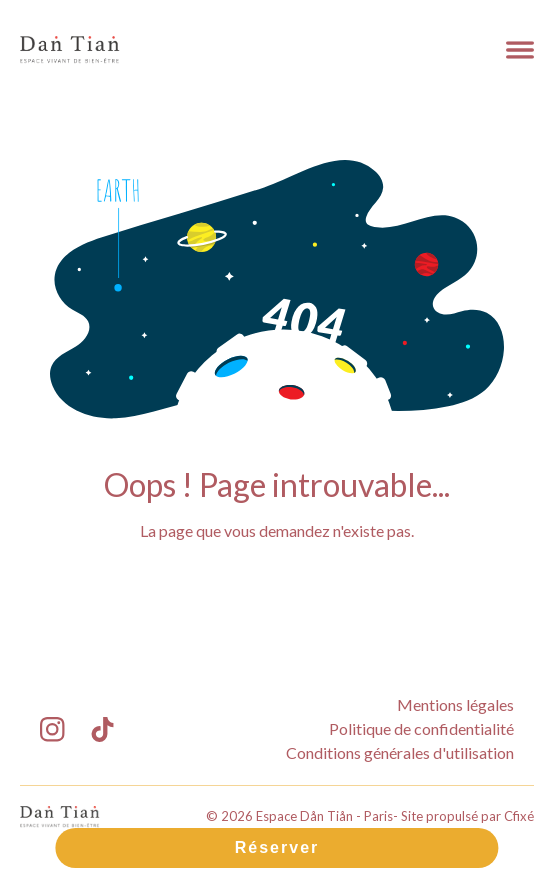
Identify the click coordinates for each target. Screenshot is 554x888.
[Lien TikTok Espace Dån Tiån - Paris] (102, 729)
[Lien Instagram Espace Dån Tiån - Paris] (52, 729)
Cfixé (519, 816)
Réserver (277, 847)
